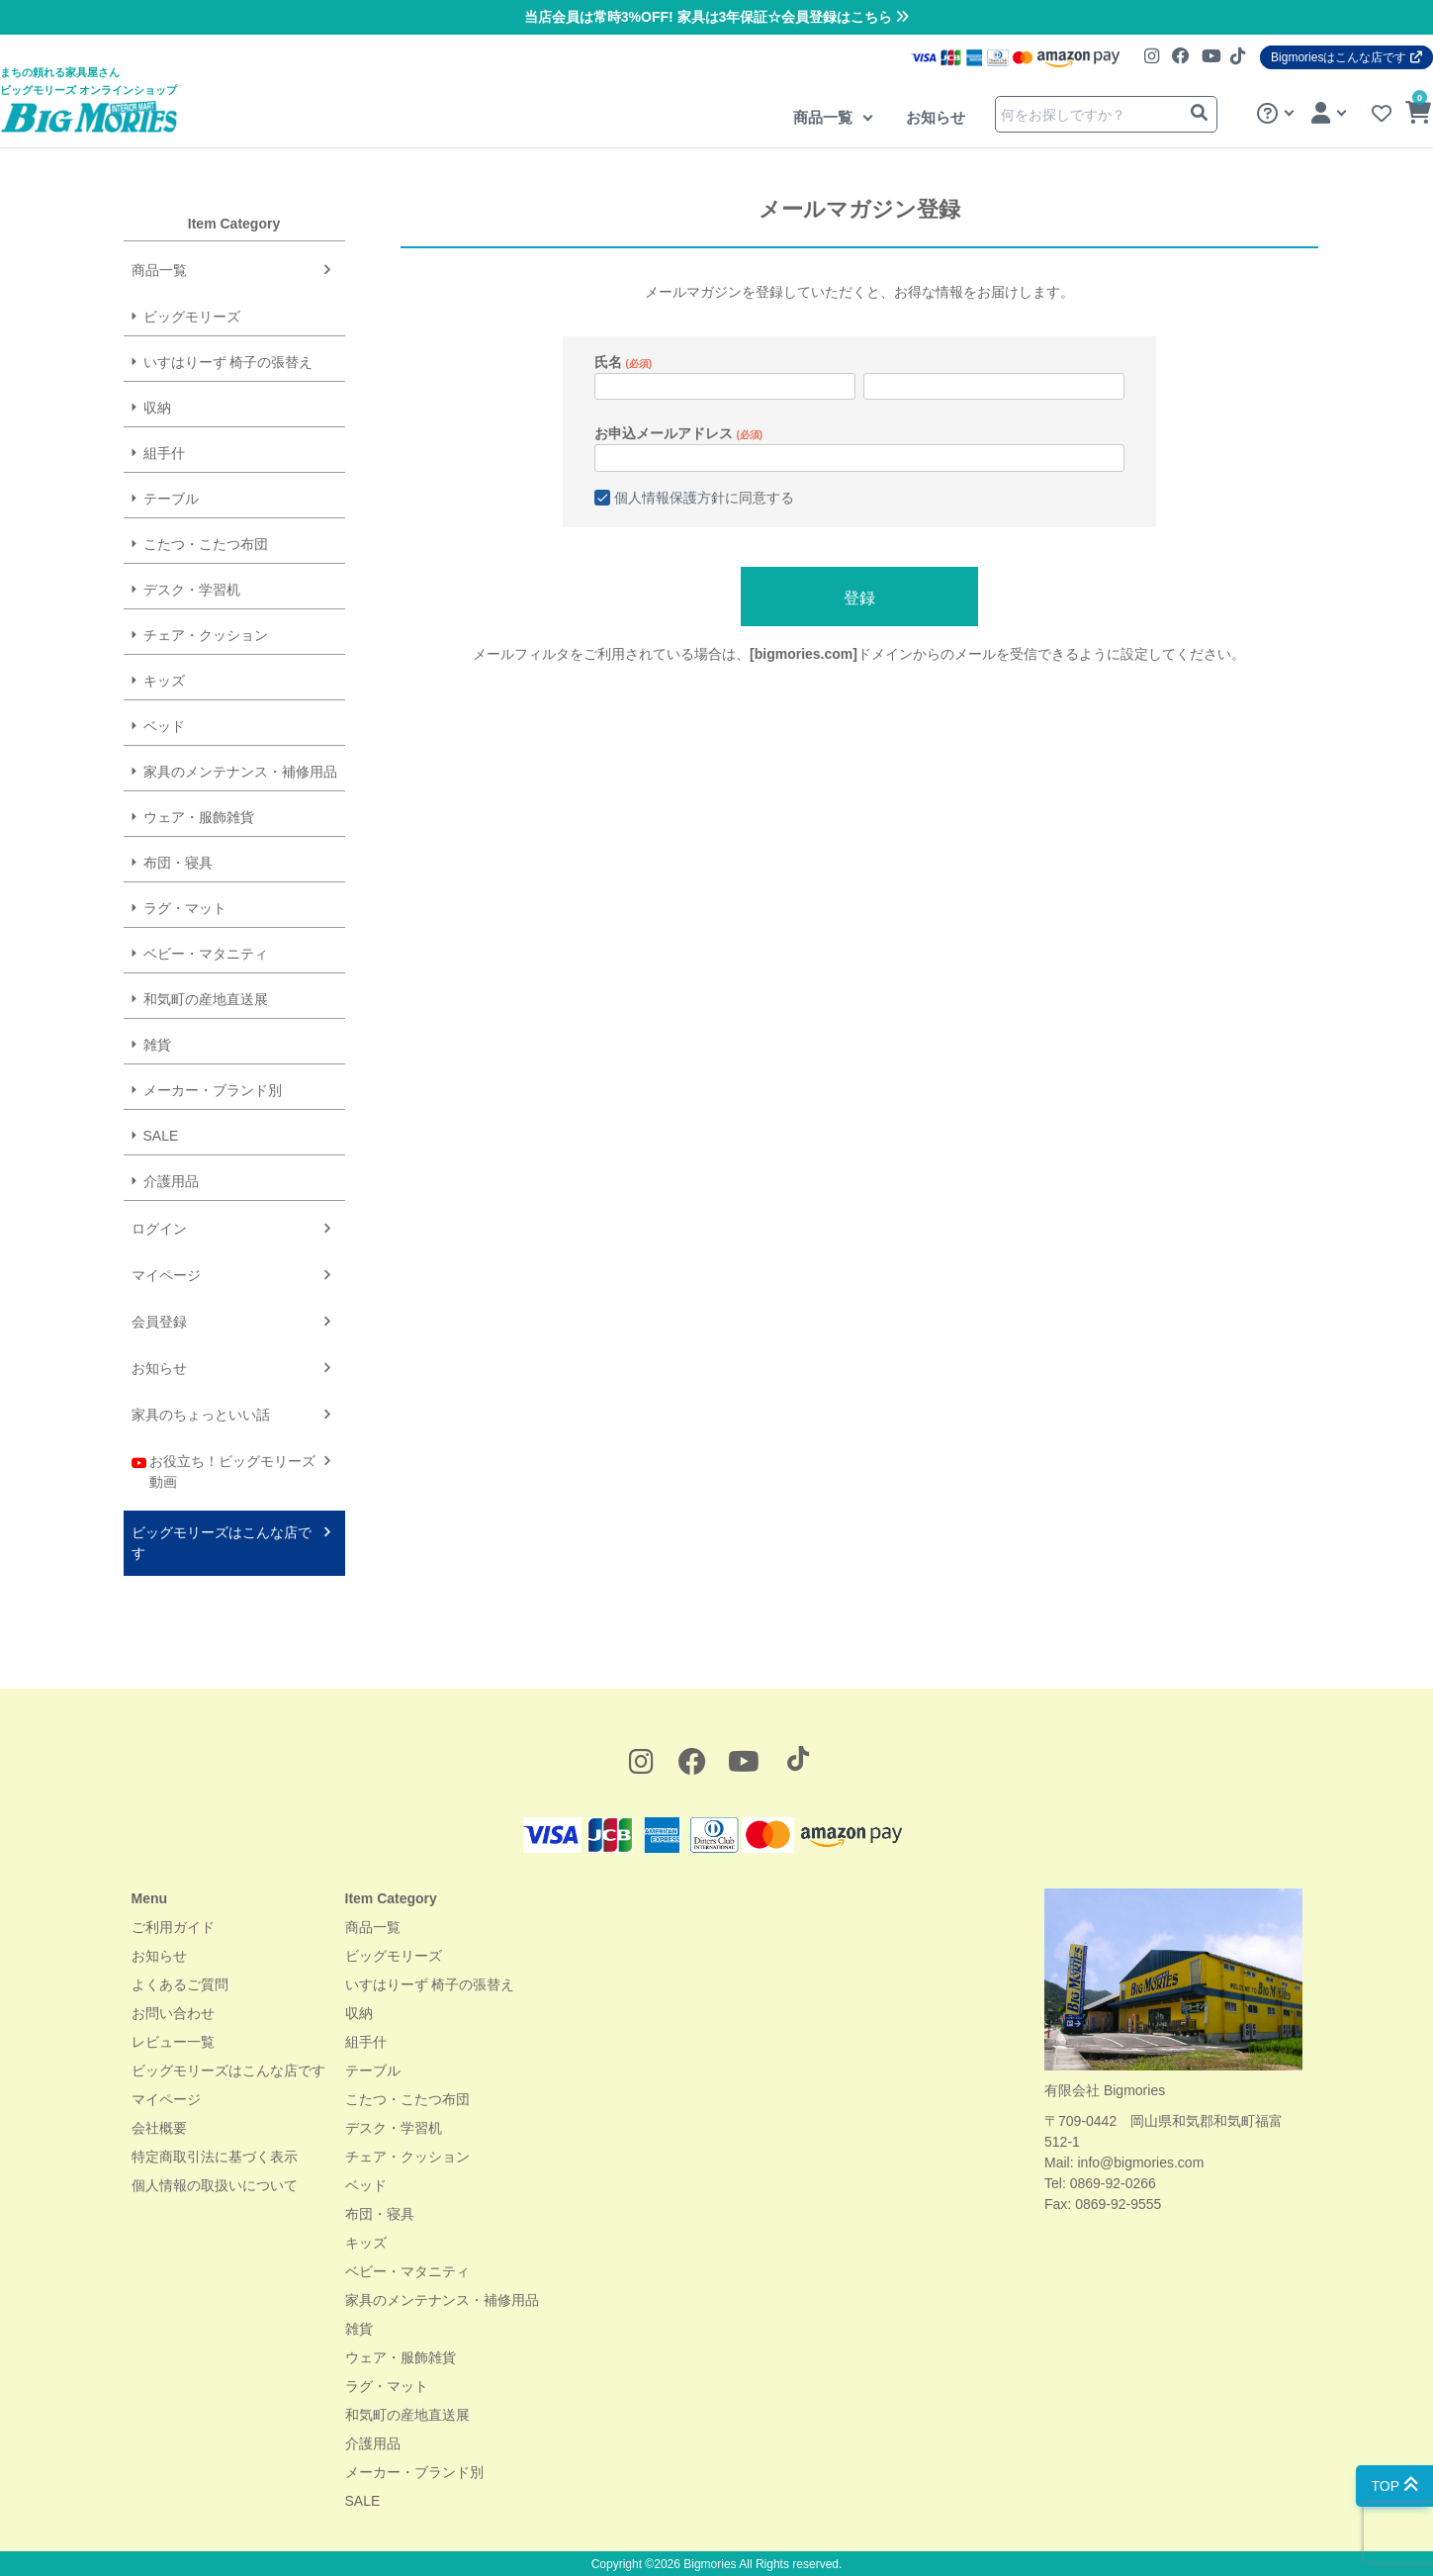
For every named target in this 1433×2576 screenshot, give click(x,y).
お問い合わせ (173, 2013)
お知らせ (935, 117)
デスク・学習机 (191, 590)
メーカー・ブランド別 (212, 1090)
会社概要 (159, 2128)
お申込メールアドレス (678, 433)
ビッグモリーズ (191, 316)
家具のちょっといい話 (201, 1415)
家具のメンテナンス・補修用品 (240, 772)
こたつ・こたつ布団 (205, 544)
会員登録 (159, 1322)
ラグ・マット (184, 908)
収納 (157, 407)
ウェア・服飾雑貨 (198, 817)
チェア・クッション (205, 635)
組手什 (164, 453)
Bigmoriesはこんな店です (1346, 57)
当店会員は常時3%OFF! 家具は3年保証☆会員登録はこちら (716, 17)
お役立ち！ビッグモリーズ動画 (224, 1470)
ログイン (159, 1229)
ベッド (164, 726)
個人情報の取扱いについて (215, 2185)
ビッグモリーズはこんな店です (222, 1542)
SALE (161, 1136)
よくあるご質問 (180, 1984)
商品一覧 (824, 117)
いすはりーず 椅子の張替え (228, 362)
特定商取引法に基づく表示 (215, 2156)
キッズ (164, 681)
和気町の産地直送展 (205, 999)
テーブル (171, 498)
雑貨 (157, 1045)
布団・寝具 (178, 863)
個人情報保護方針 (669, 498)
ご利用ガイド (173, 1927)
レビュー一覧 (173, 2042)
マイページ (166, 1275)
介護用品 (171, 1181)
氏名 (623, 362)
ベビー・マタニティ (205, 954)
